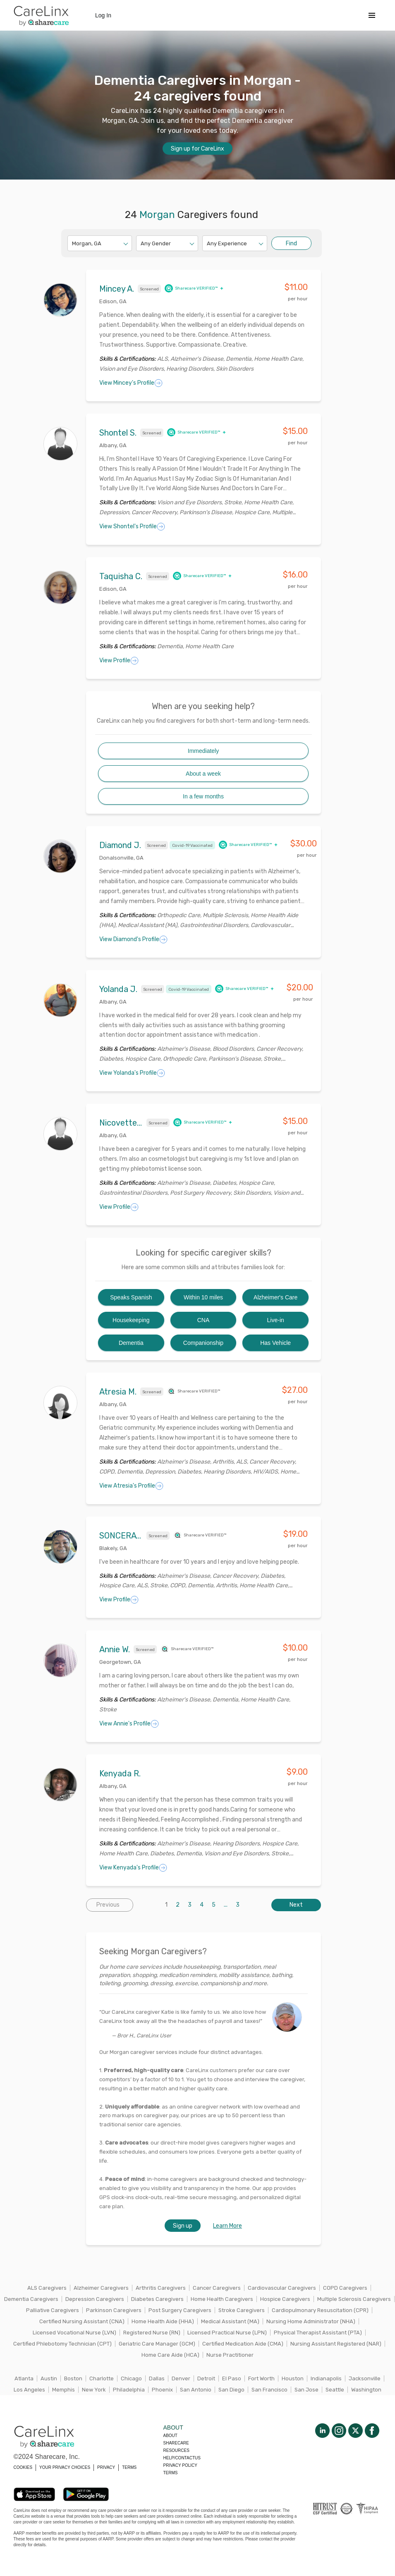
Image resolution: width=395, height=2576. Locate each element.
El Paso (231, 2378)
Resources (176, 2450)
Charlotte (101, 2378)
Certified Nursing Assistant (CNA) (81, 2321)
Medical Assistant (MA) (230, 2321)
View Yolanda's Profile (132, 1073)
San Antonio (195, 2390)
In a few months (203, 796)
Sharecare (176, 2443)
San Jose (306, 2390)
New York (94, 2390)
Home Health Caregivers (222, 2299)
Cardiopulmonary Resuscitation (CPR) (320, 2310)
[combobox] (72, 243)
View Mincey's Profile (131, 383)
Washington (366, 2390)
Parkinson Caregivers (113, 2310)
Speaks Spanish (131, 1297)
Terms (170, 2473)
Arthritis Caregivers (161, 2288)
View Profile (119, 661)
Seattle (335, 2390)
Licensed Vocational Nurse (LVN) (74, 2332)
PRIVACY (106, 2467)
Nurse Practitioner (230, 2355)
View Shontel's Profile (132, 526)
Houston (293, 2378)
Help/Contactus (182, 2458)
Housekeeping (131, 1320)
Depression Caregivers (94, 2299)
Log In (103, 15)
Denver (181, 2378)
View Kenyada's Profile (133, 1868)
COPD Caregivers (345, 2288)
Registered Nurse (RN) (151, 2332)
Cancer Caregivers (217, 2288)
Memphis (63, 2390)
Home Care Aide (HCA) (170, 2355)
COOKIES (23, 2467)
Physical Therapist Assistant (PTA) (318, 2332)
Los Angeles (29, 2390)
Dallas (157, 2378)
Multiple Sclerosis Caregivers (354, 2299)
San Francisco (269, 2390)
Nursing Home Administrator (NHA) (310, 2321)
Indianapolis (326, 2378)
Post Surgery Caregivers (179, 2310)
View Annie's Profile (129, 1724)
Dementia (131, 1343)
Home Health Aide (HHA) (163, 2321)
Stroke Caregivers (241, 2310)
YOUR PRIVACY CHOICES (64, 2467)
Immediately (203, 751)
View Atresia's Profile (131, 1486)
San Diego (231, 2390)
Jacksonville (365, 2378)
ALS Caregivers (47, 2288)
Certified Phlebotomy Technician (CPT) (62, 2344)
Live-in (275, 1320)
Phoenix (162, 2390)
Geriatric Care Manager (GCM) (157, 2344)
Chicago (131, 2378)
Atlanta (24, 2378)
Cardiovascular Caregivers (282, 2288)
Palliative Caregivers (52, 2310)
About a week (203, 773)
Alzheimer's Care (275, 1297)
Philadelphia (129, 2390)
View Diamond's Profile (133, 939)
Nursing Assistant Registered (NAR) (335, 2344)
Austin (49, 2378)
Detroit (206, 2378)
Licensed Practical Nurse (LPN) (227, 2332)
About (170, 2435)
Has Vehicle (275, 1343)
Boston (73, 2378)
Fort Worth (261, 2378)
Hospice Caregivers (285, 2299)
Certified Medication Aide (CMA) (242, 2344)
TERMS (129, 2467)
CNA (203, 1320)
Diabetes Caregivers (157, 2299)
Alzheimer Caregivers (101, 2288)
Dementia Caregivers (31, 2299)
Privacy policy (180, 2465)
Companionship (203, 1343)
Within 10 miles (203, 1297)
